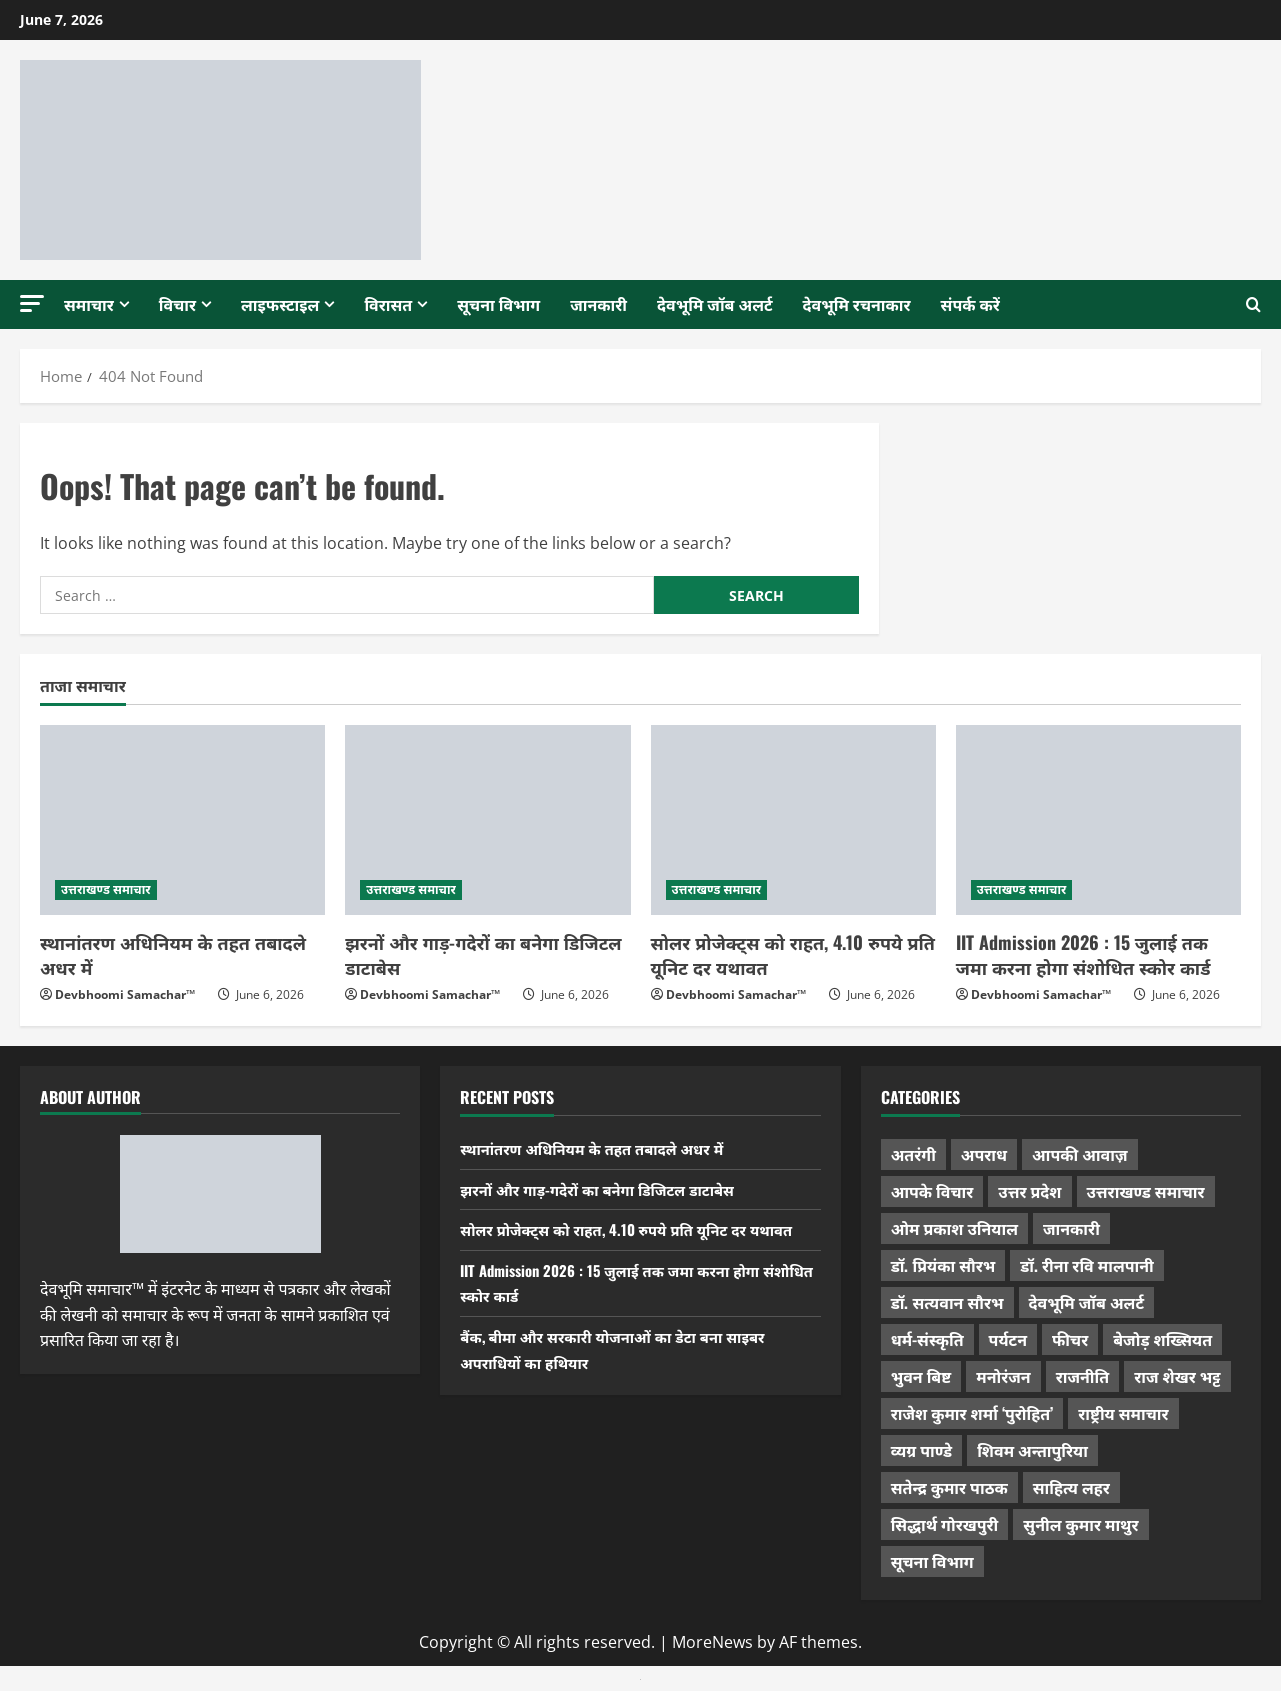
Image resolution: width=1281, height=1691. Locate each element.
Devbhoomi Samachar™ (125, 994)
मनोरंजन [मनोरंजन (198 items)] (1003, 1376)
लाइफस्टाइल (280, 304)
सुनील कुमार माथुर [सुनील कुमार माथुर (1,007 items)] (1080, 1524)
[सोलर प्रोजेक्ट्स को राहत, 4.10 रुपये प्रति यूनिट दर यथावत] (793, 820)
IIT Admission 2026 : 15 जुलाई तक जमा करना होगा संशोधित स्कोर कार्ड (1083, 954)
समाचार (89, 304)
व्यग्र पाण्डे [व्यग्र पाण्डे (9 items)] (921, 1450)
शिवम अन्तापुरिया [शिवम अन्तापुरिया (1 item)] (1032, 1450)
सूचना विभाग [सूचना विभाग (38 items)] (932, 1561)
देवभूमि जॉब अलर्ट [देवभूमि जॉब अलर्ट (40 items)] (1087, 1302)
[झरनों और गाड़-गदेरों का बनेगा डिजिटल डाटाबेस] (487, 820)
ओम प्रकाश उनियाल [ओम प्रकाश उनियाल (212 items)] (954, 1228)
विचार (177, 304)
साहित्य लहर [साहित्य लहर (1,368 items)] (1071, 1487)
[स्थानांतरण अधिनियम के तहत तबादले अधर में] (182, 820)
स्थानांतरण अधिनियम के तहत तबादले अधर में (173, 954)
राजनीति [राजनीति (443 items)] (1083, 1376)
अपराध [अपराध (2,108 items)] (984, 1154)
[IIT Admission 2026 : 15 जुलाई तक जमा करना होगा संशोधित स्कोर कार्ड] (1098, 820)
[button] (32, 303)
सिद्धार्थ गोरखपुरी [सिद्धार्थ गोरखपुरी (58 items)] (945, 1524)
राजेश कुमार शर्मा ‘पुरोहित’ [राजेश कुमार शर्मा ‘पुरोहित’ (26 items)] (972, 1413)
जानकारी (598, 304)
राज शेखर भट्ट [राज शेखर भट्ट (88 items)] (1177, 1376)
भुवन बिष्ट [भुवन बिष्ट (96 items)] (921, 1376)
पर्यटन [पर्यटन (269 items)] (1008, 1339)
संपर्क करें (970, 304)
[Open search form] (1253, 305)
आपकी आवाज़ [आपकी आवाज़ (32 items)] (1079, 1154)
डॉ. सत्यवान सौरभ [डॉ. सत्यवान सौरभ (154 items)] (947, 1302)
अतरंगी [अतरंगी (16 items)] (913, 1154)
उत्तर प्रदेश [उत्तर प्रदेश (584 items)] (1029, 1191)
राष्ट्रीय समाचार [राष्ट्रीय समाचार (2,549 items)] (1123, 1413)
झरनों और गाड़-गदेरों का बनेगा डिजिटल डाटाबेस (483, 954)
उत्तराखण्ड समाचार (106, 889)
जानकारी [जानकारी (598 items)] (1071, 1228)
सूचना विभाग (498, 304)
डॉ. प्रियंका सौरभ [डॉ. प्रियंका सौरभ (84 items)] (943, 1265)
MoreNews (712, 1642)
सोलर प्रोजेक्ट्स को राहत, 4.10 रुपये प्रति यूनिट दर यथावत (793, 954)
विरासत (388, 304)
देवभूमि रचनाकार (857, 304)
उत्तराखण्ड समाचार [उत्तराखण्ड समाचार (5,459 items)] (1146, 1191)
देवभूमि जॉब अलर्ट (715, 304)
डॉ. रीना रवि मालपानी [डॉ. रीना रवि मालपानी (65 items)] (1087, 1265)
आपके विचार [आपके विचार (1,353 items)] (932, 1191)
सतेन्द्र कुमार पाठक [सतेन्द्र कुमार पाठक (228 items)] (949, 1487)
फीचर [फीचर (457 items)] (1070, 1339)
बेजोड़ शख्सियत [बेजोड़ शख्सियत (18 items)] (1162, 1339)
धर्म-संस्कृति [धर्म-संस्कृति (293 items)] (927, 1339)
